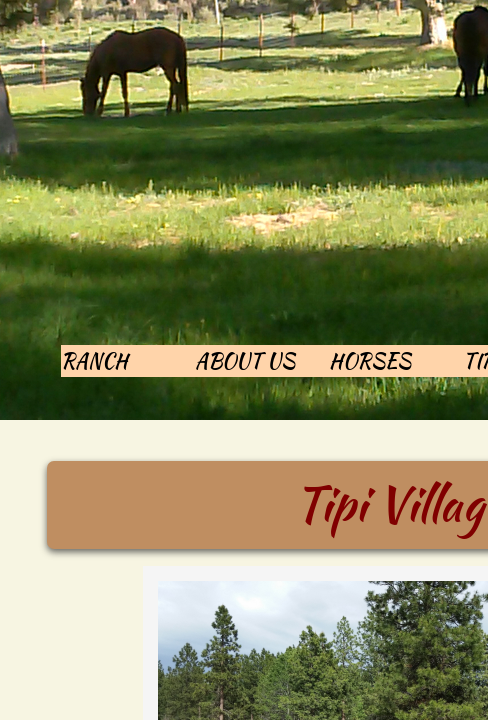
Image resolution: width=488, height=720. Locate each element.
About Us (245, 360)
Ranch (94, 360)
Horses (370, 360)
